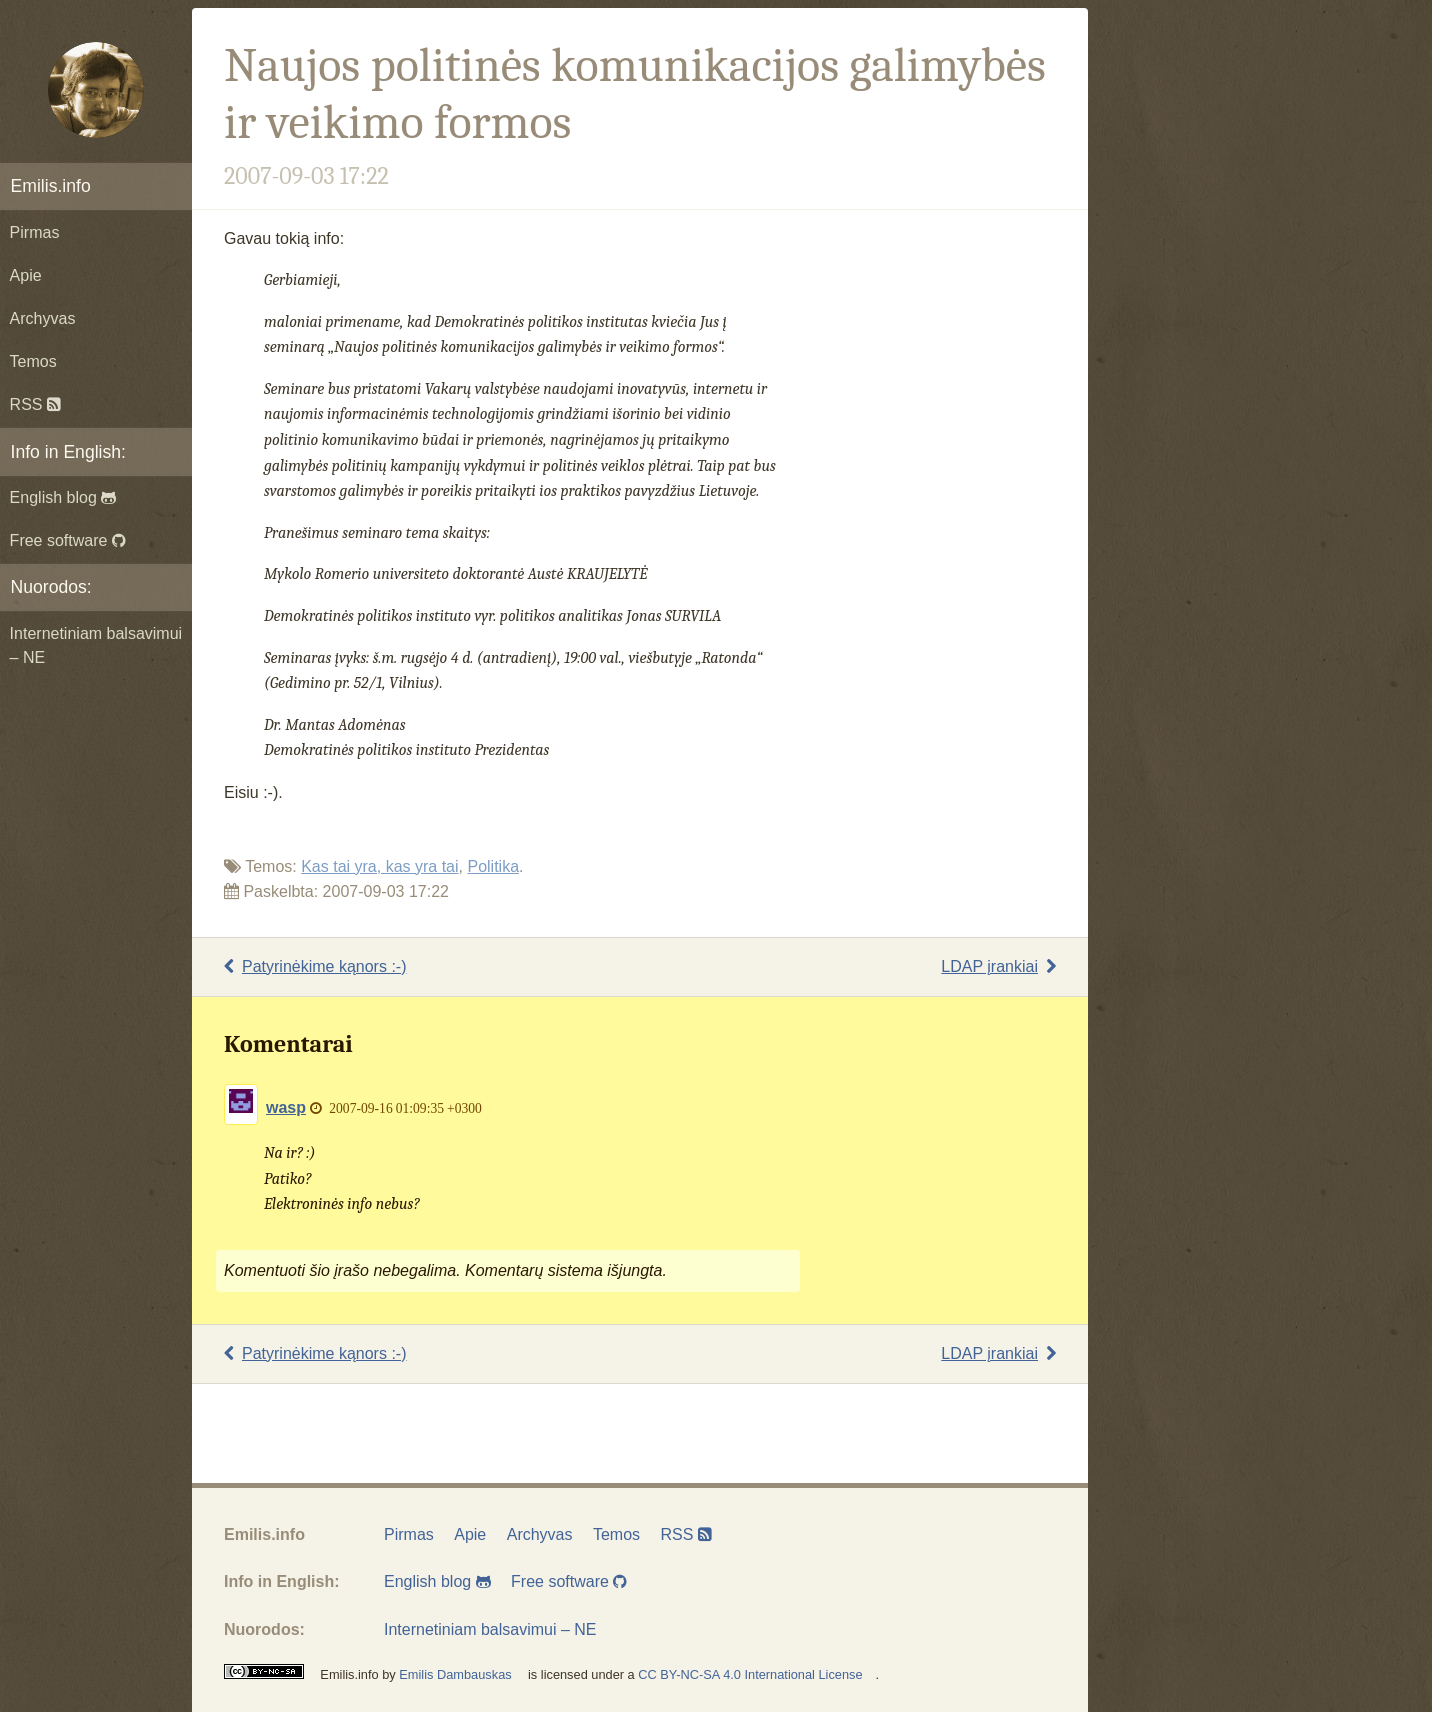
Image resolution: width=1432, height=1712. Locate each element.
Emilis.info (51, 186)
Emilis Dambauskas (455, 1674)
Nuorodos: (51, 587)
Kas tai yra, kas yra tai (379, 866)
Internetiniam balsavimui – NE (96, 645)
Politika (493, 866)
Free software (68, 540)
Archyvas (43, 318)
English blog (63, 497)
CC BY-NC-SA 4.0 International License (750, 1674)
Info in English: (68, 452)
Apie (26, 275)
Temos (33, 361)
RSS (35, 404)
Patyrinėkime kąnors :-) (315, 966)
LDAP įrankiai (998, 966)
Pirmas (35, 232)
